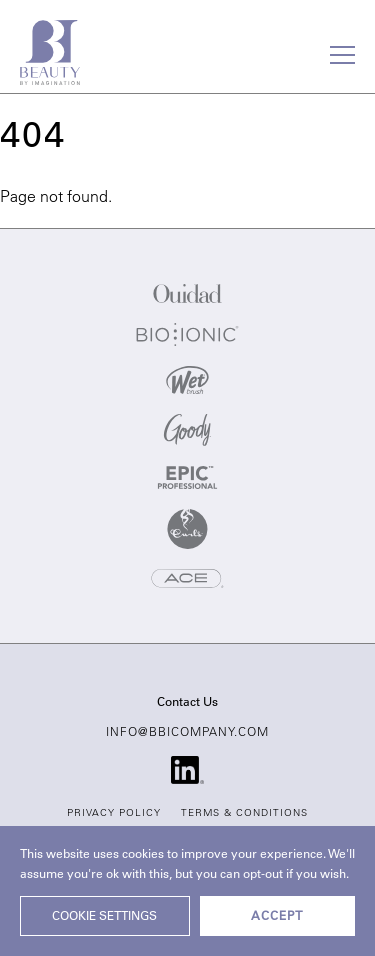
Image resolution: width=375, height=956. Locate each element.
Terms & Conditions (244, 814)
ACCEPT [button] (277, 917)
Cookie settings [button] (104, 917)
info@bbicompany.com (187, 733)
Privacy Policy (114, 814)
